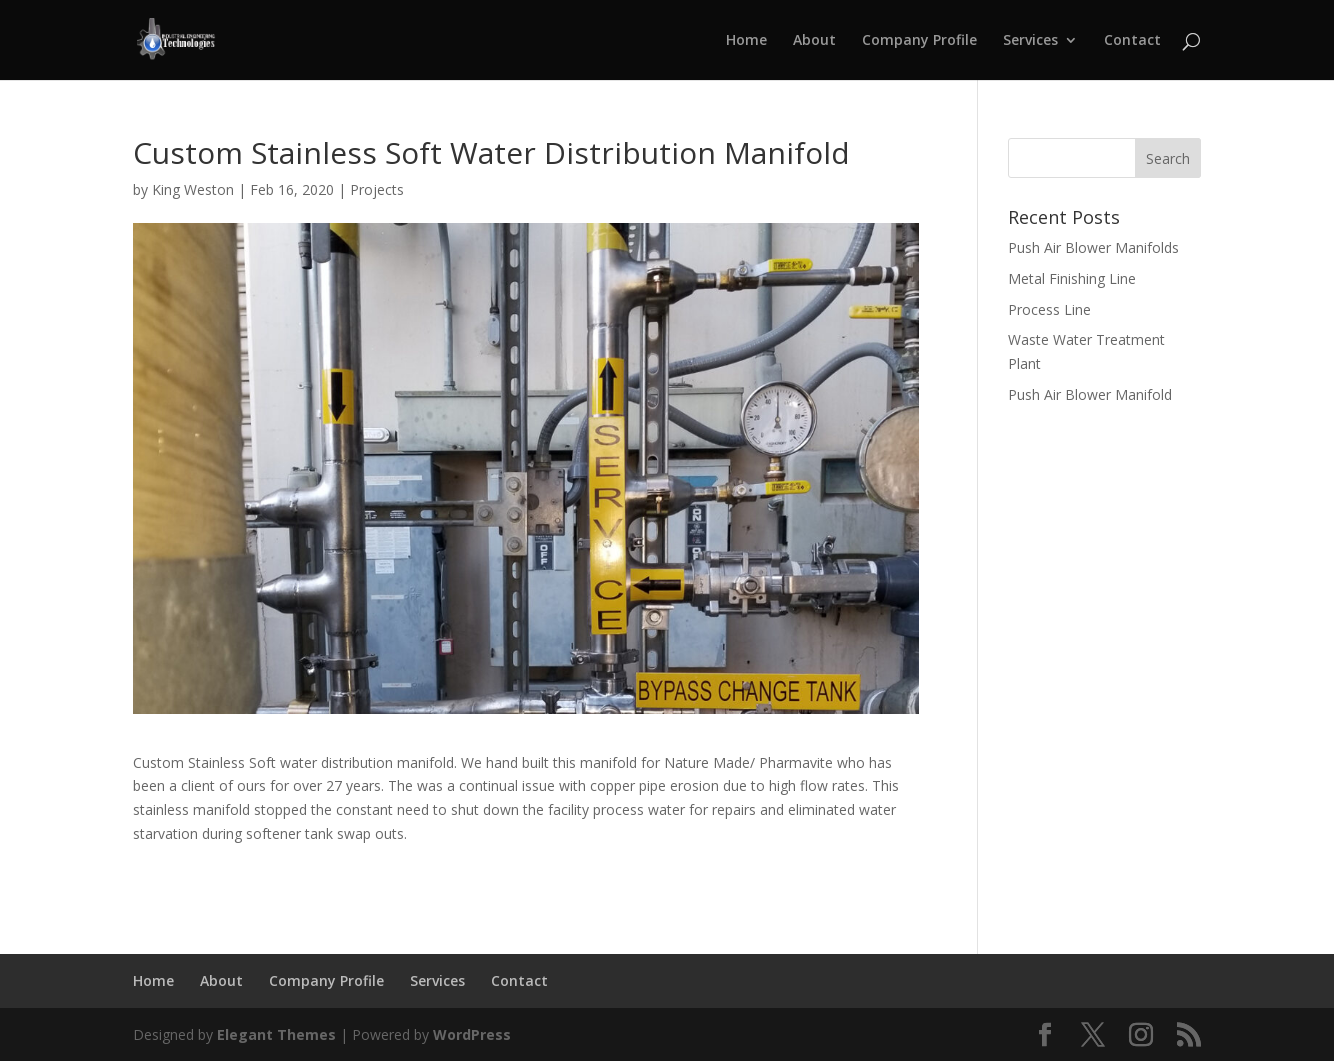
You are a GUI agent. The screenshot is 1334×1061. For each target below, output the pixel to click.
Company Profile (919, 41)
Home (746, 41)
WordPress (472, 1034)
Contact (1132, 41)
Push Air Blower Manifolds (1093, 247)
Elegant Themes (276, 1034)
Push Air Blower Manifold (1090, 394)
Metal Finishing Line (1072, 278)
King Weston (193, 189)
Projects (377, 189)
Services (1030, 41)
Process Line (1049, 309)
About (814, 41)
